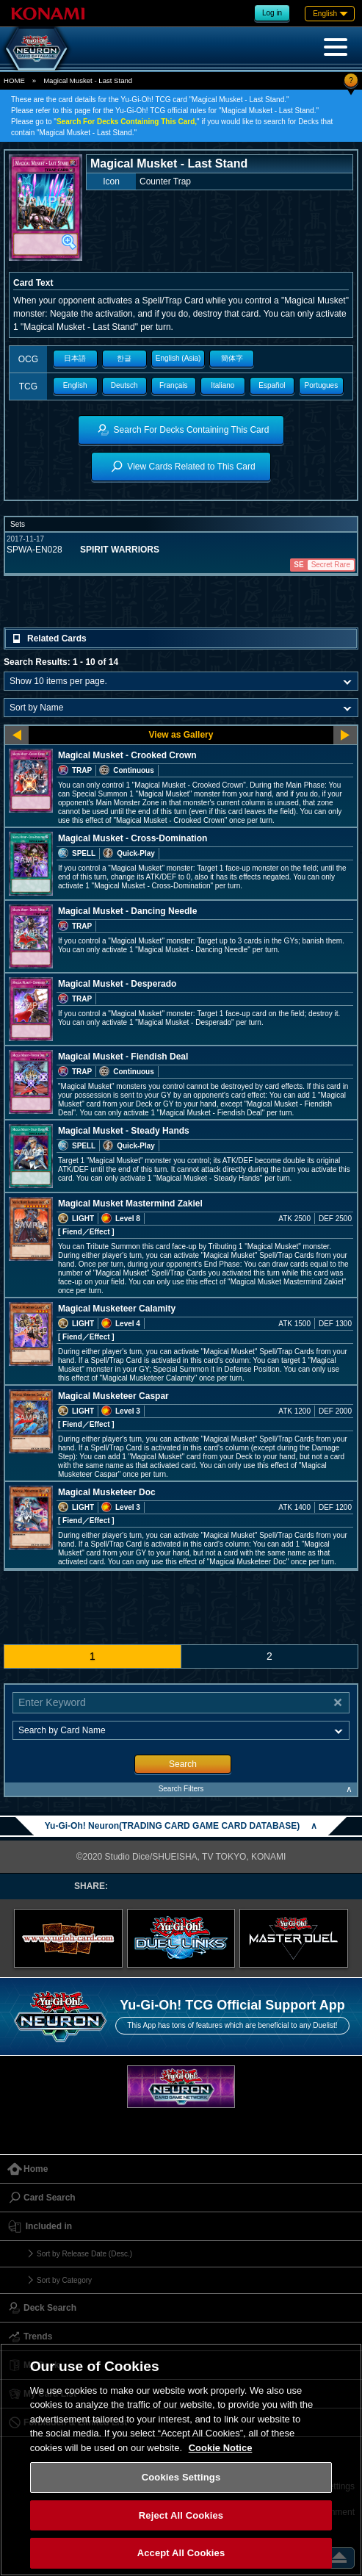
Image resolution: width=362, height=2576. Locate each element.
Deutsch (124, 385)
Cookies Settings (181, 2477)
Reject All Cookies (181, 2515)
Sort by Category (64, 2280)
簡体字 (232, 358)
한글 (124, 358)
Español (271, 385)
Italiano (222, 385)
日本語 (75, 358)
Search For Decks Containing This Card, (127, 122)
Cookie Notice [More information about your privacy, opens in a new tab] (221, 2447)
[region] (181, 2459)
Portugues (322, 385)
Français (173, 385)
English (75, 385)
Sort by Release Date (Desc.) (84, 2254)
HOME (14, 80)
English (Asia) (178, 358)
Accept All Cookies (181, 2552)
